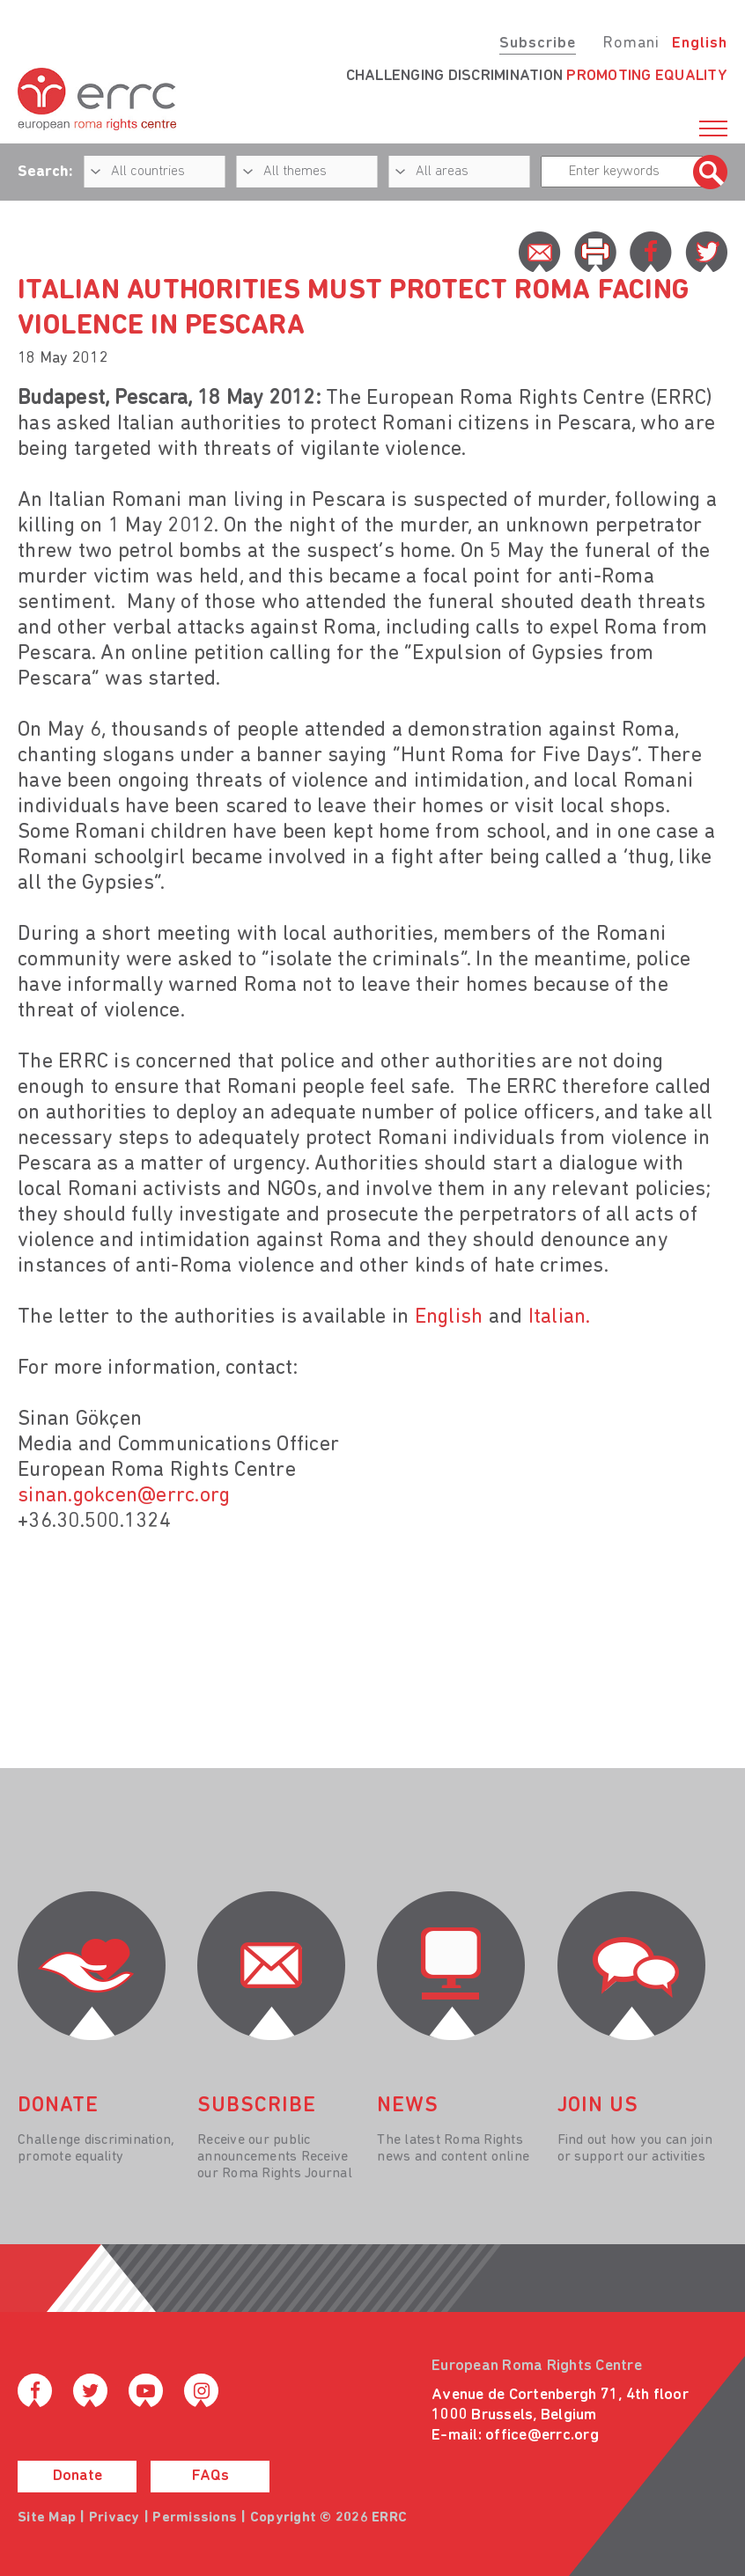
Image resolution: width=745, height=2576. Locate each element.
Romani (631, 43)
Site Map (47, 2518)
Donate (77, 2476)
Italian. (556, 1317)
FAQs (210, 2476)
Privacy (114, 2518)
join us (597, 2106)
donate (58, 2106)
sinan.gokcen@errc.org (124, 1496)
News (408, 2106)
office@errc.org (542, 2435)
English (699, 43)
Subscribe (537, 43)
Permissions (194, 2518)
